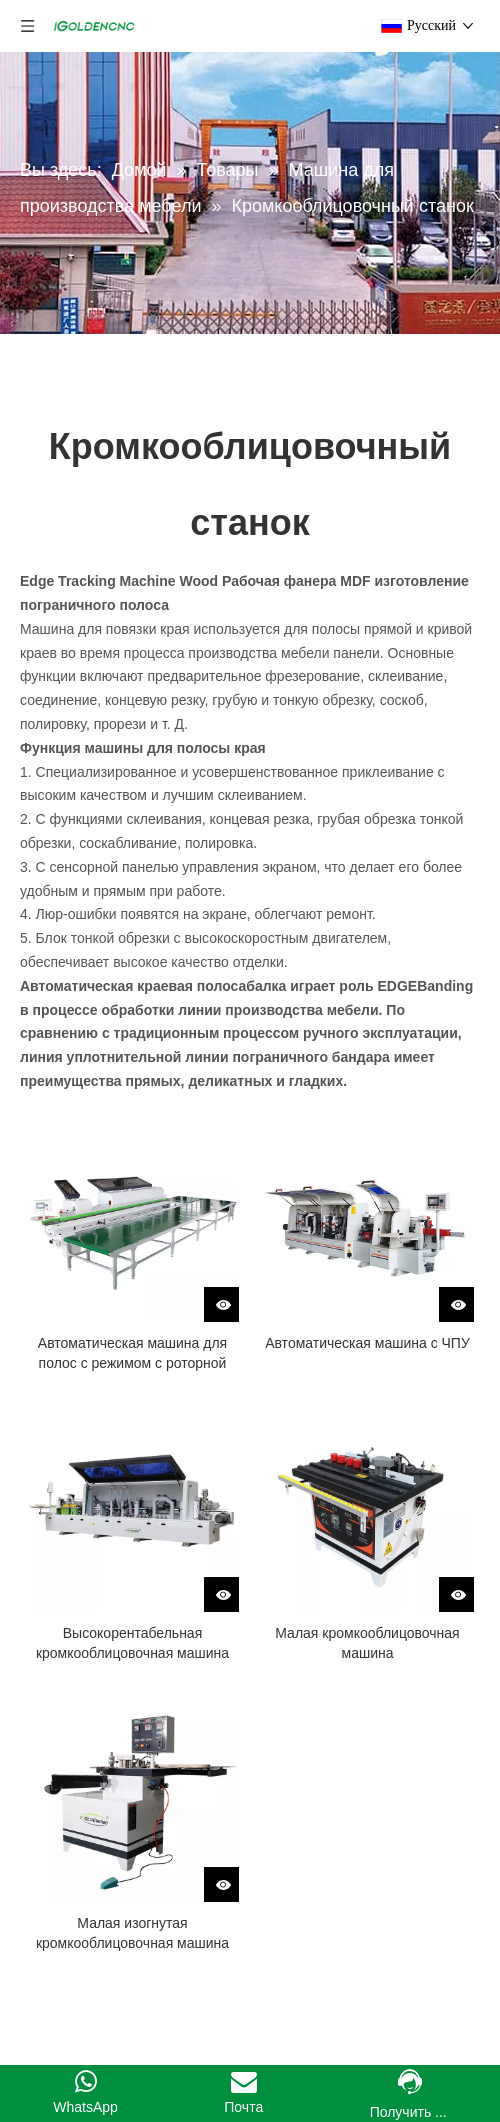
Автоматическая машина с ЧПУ (367, 1343)
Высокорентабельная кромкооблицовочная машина (132, 1643)
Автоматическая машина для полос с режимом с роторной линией (132, 1354)
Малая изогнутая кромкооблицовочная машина (132, 1933)
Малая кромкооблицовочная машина (367, 1643)
